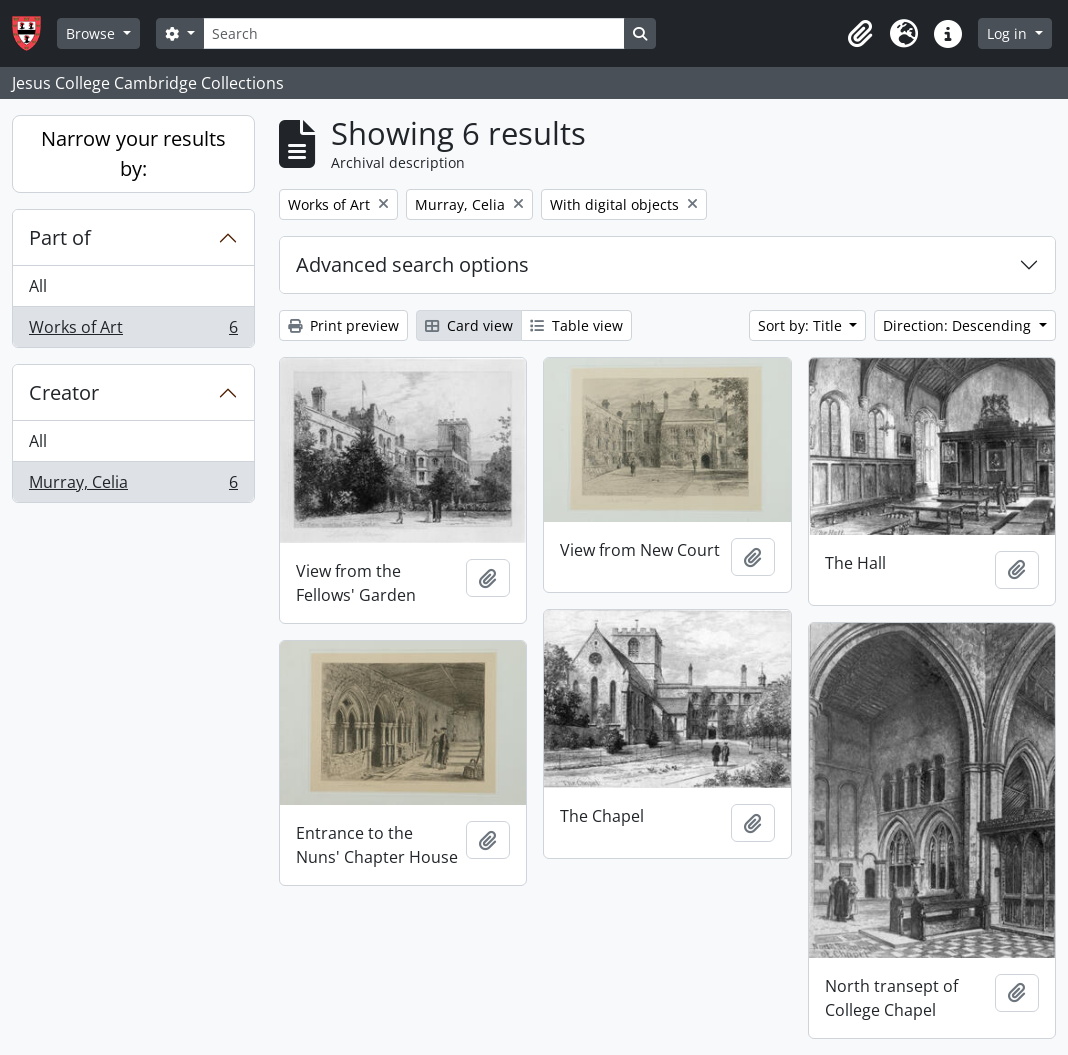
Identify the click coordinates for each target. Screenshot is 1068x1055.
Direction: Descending (959, 325)
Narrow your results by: (133, 153)
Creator (64, 392)
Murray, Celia (133, 486)
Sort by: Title (802, 325)
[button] (860, 34)
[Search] (414, 33)
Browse (92, 33)
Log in (1009, 33)
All (38, 286)
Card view (469, 325)
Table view (576, 325)
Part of (60, 237)
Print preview (343, 325)
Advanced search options (412, 264)
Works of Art (133, 331)
